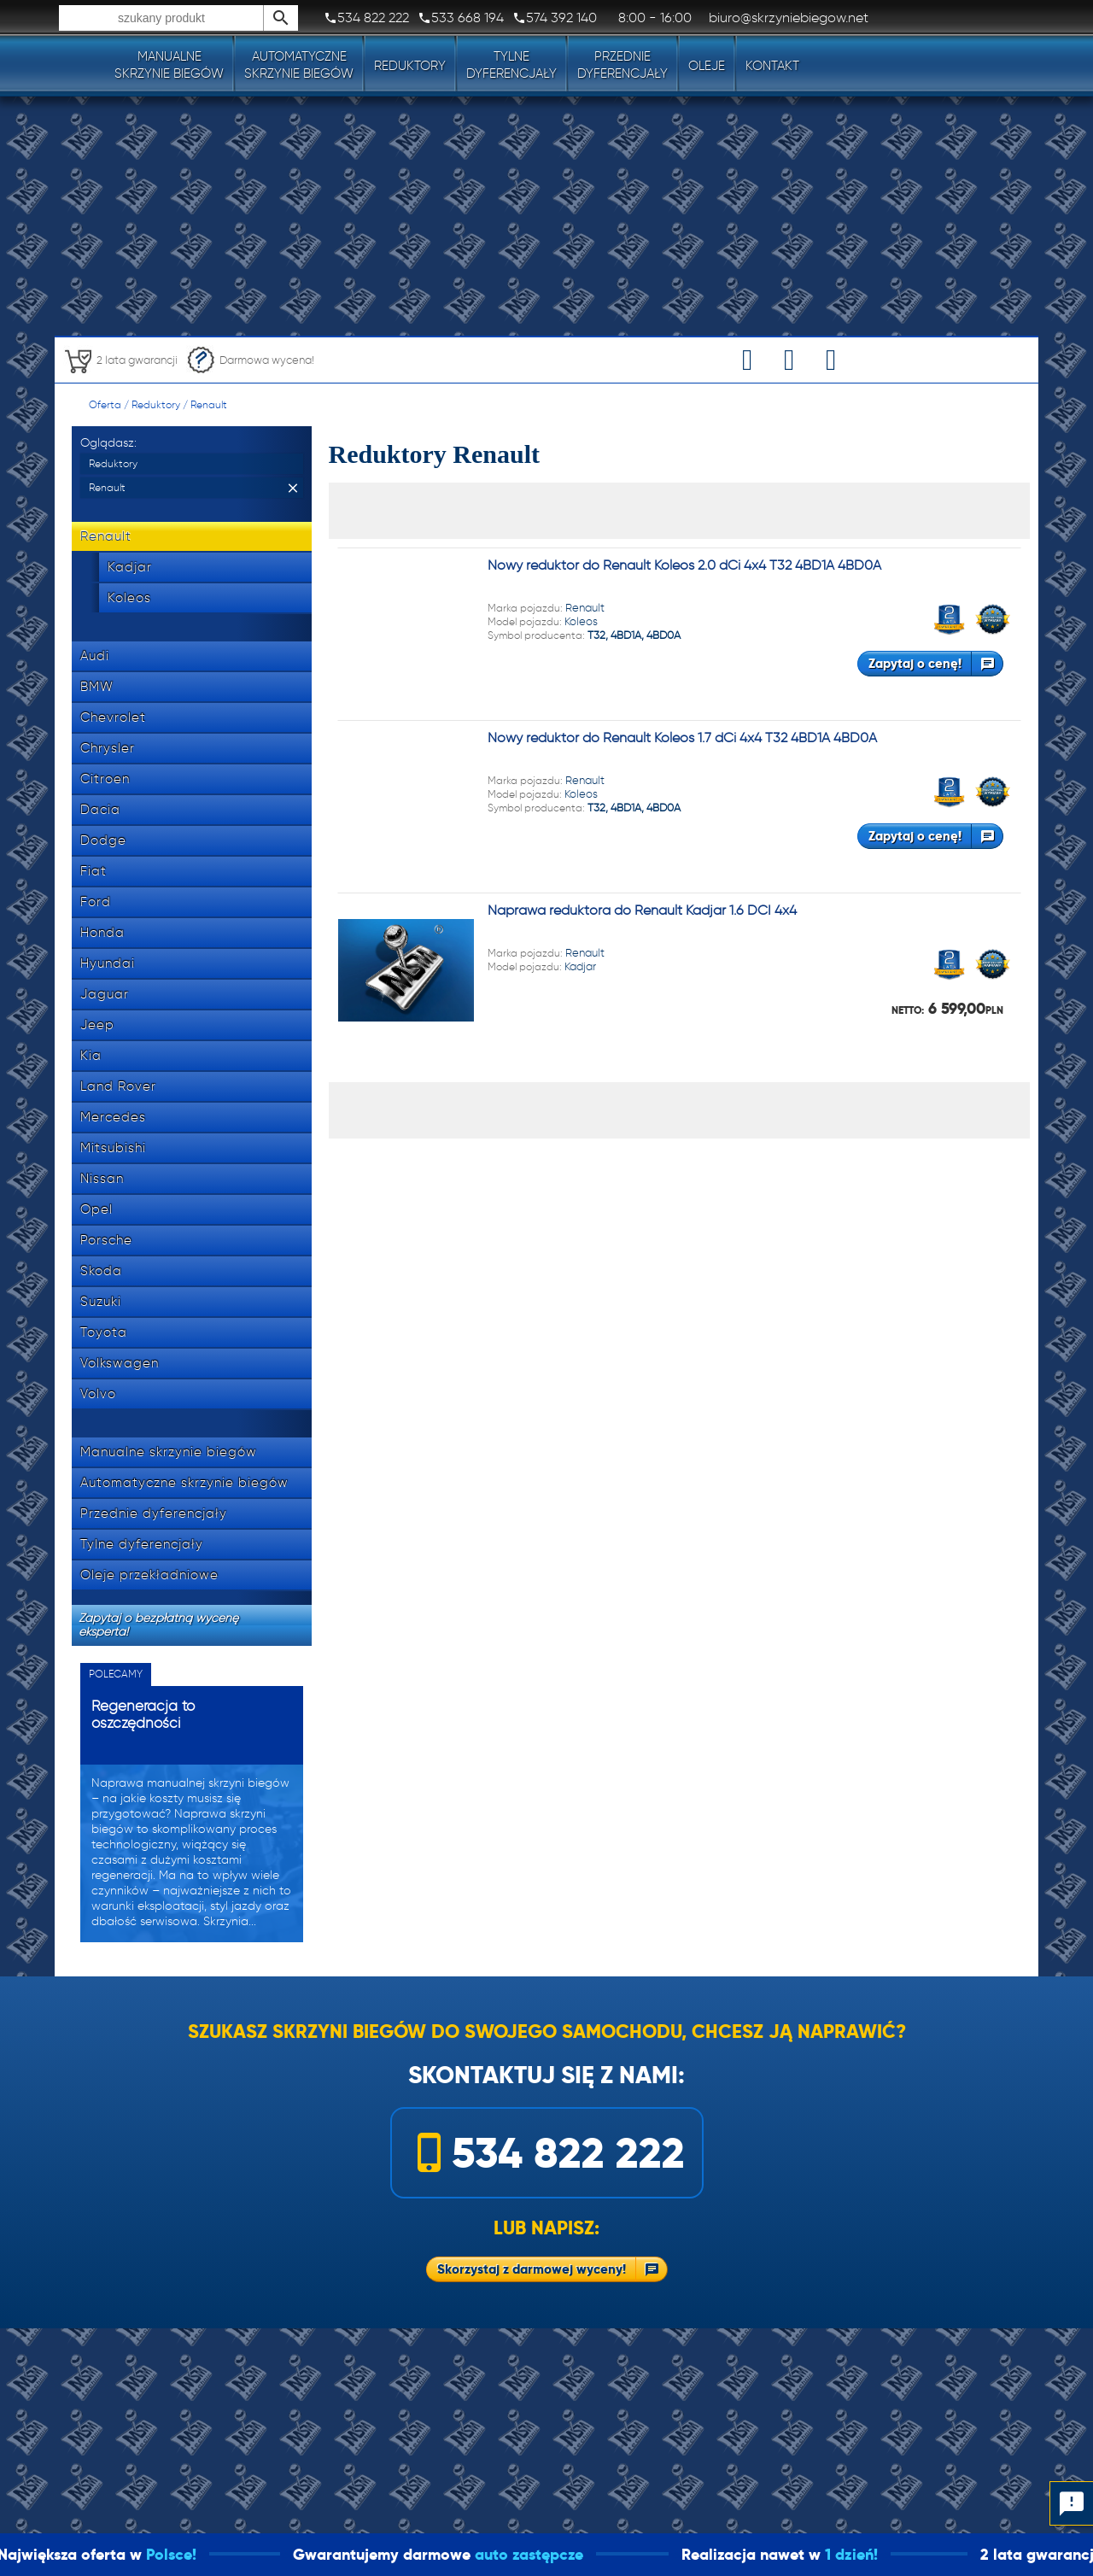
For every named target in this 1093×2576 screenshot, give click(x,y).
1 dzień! (894, 2554)
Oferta (105, 404)
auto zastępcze (572, 2554)
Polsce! (215, 2554)
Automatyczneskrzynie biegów (299, 65)
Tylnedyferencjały (511, 65)
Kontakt (772, 65)
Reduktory (410, 65)
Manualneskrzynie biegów (169, 65)
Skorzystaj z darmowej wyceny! (531, 2269)
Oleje (706, 65)
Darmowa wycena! (250, 360)
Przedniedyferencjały (622, 65)
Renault (208, 404)
